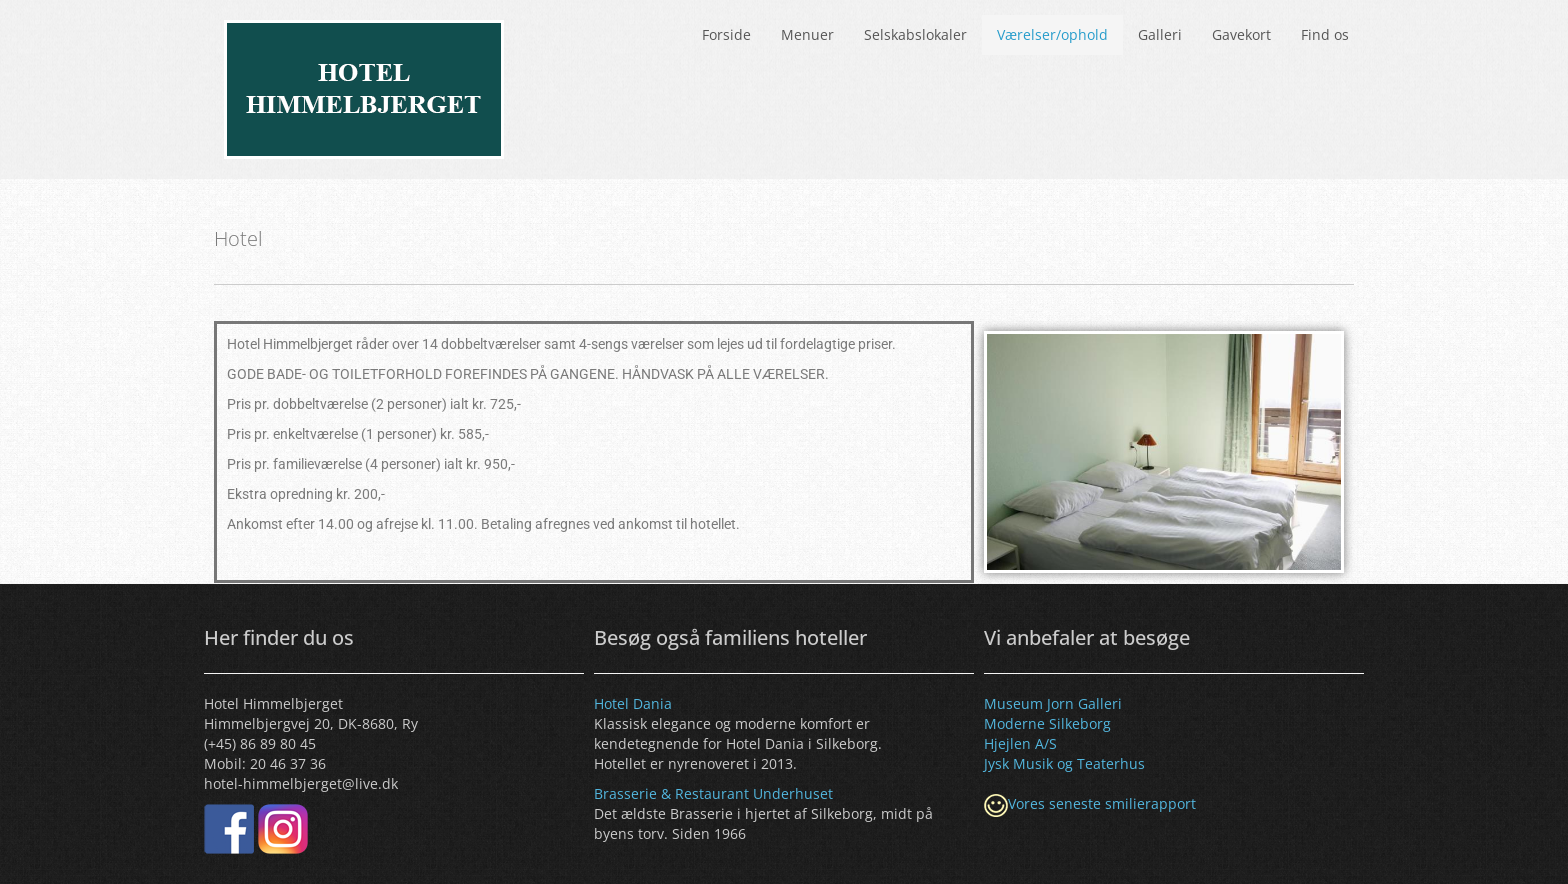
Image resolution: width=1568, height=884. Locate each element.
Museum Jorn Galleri (1053, 703)
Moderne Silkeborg (1047, 723)
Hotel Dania (633, 703)
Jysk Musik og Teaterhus (1064, 763)
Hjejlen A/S (1020, 743)
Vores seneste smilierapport (1102, 803)
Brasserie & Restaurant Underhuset (713, 793)
